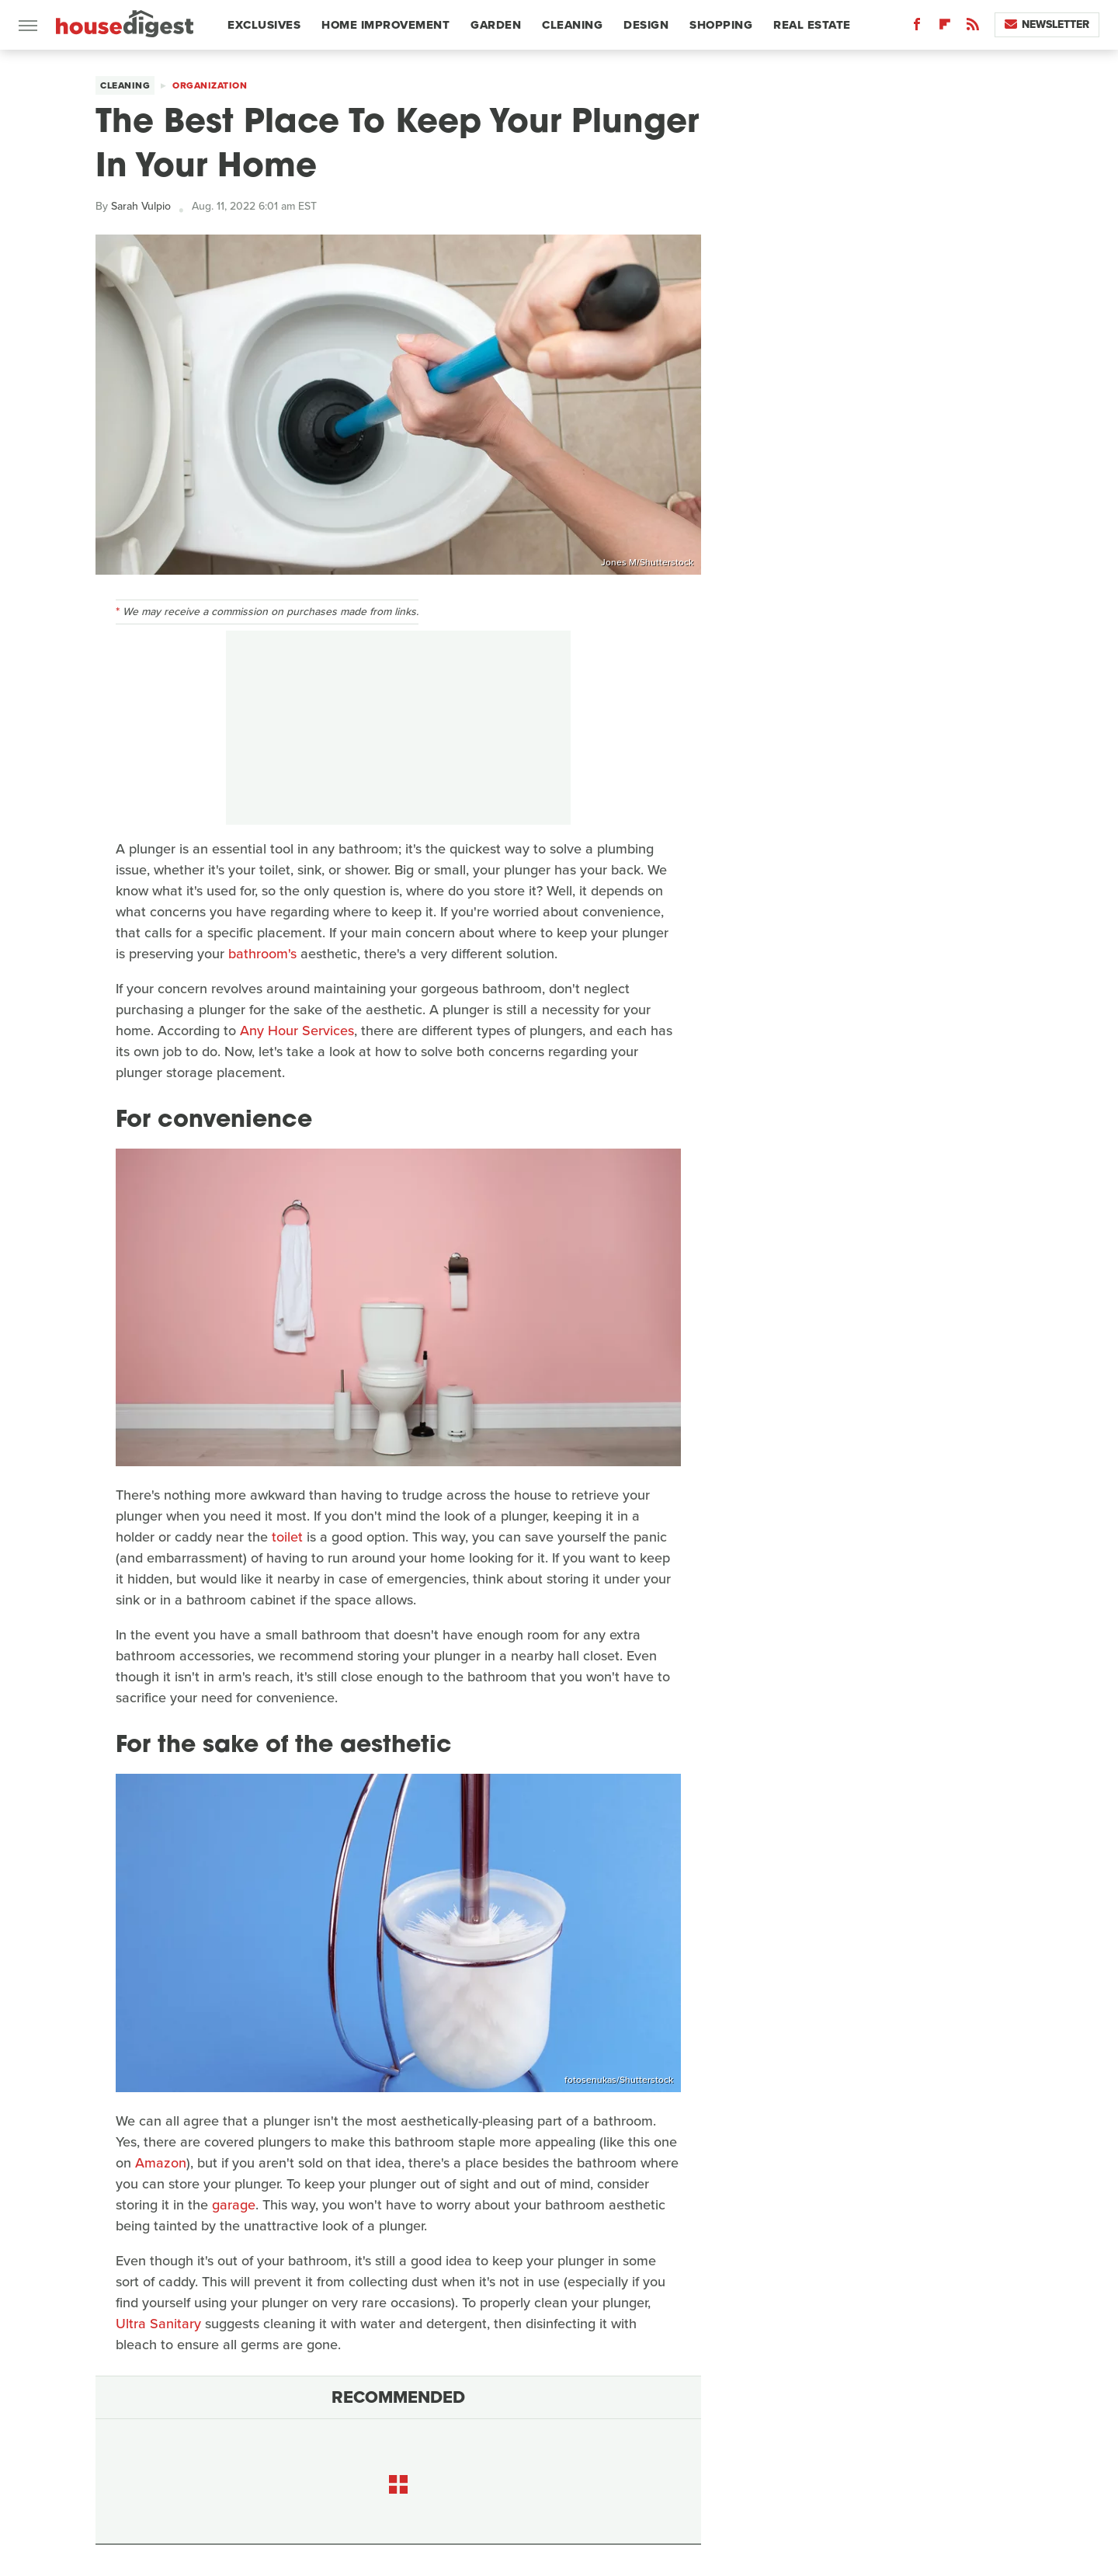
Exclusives (263, 24)
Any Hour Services (297, 1030)
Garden (495, 24)
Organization (209, 85)
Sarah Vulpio (141, 206)
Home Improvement (385, 24)
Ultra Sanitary (158, 2324)
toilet (287, 1537)
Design (645, 24)
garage (233, 2205)
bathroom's (262, 954)
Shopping (720, 24)
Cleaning (572, 24)
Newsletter (1047, 24)
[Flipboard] (945, 27)
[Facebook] (917, 27)
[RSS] (973, 27)
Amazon (160, 2163)
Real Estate (812, 24)
